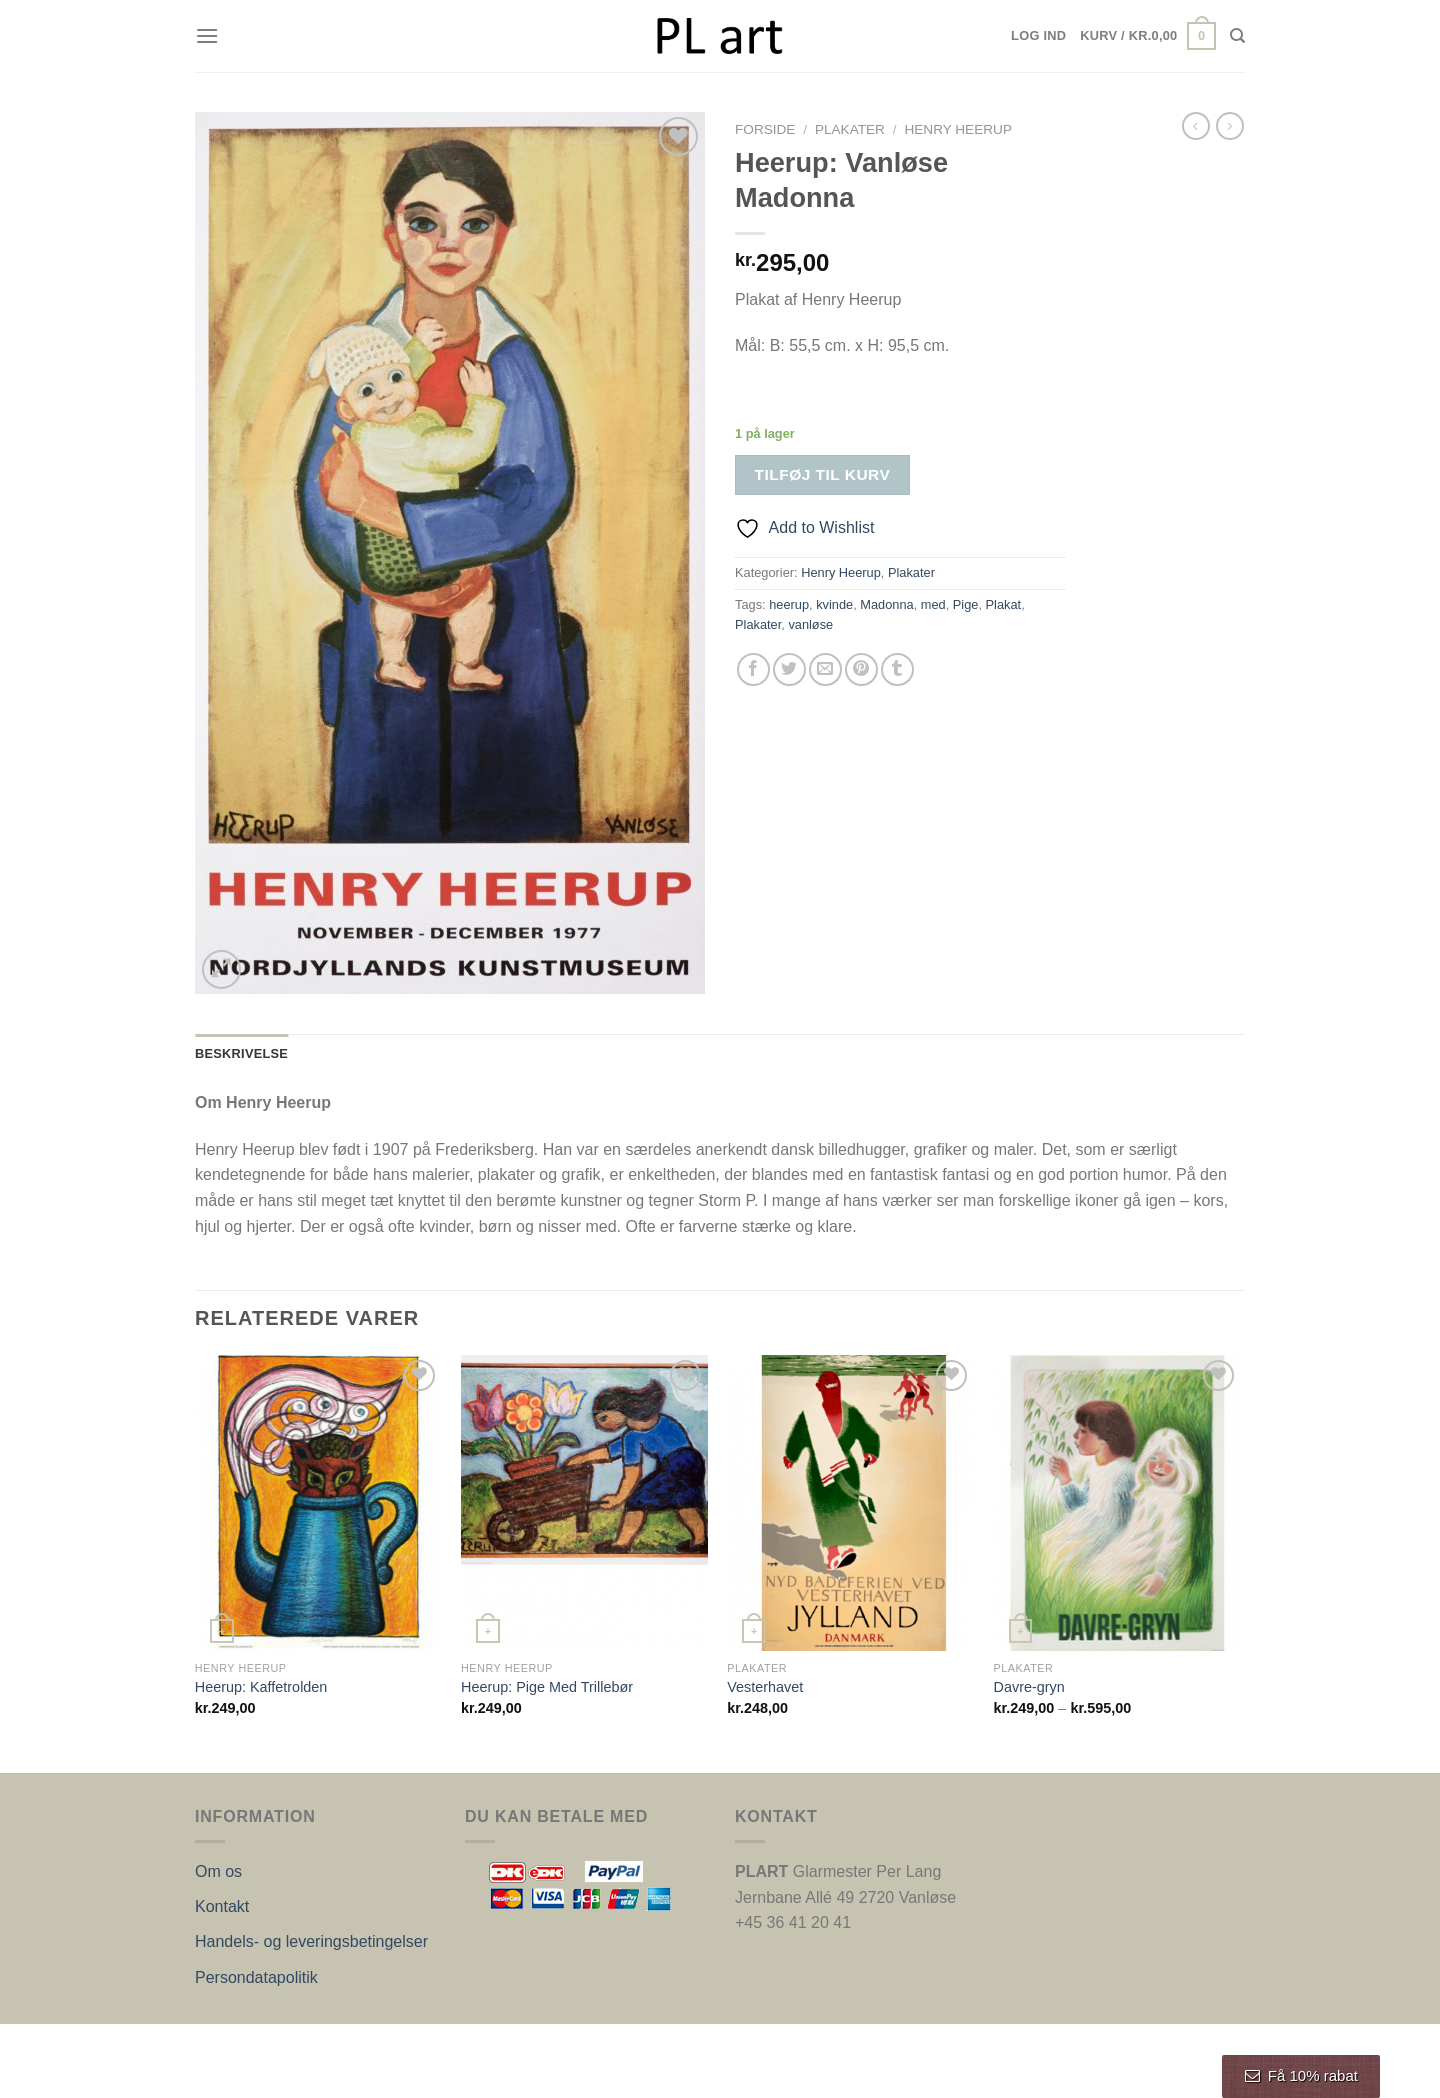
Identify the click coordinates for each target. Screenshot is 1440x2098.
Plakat (1004, 604)
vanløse (810, 624)
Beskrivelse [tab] (241, 1053)
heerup (789, 604)
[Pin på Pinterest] (861, 669)
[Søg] (1237, 36)
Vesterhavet (765, 1687)
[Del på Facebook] (753, 669)
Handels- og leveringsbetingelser (311, 1941)
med (933, 604)
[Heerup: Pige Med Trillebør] (584, 1503)
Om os (218, 1871)
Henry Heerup (958, 129)
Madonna (886, 604)
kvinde (834, 604)
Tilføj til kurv (823, 474)
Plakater (850, 129)
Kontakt (222, 1906)
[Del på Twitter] (789, 669)
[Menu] (207, 35)
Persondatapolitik (256, 1977)
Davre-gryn (1029, 1687)
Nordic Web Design (397, 2045)
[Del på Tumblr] (897, 669)
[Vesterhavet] (850, 1503)
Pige (966, 604)
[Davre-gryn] (1117, 1503)
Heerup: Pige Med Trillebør (547, 1687)
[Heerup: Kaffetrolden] (318, 1503)
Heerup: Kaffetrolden (261, 1687)
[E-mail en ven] (825, 669)
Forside (765, 129)
